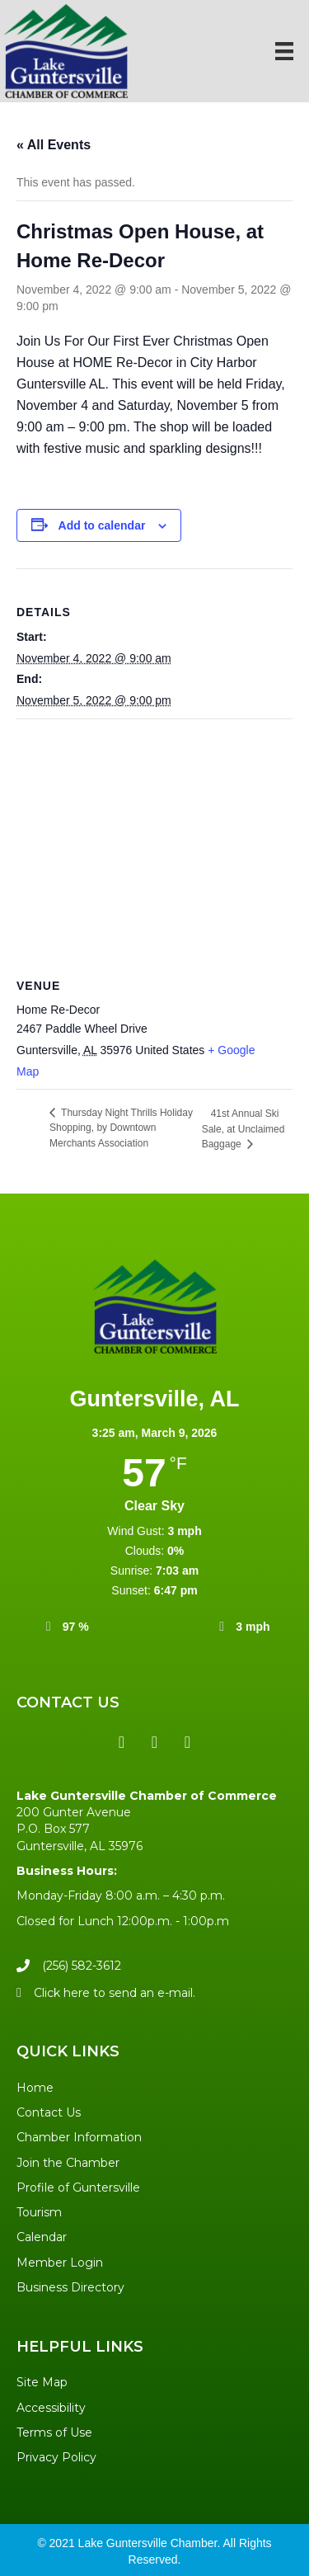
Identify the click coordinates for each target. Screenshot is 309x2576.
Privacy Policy (56, 2457)
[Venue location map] (154, 838)
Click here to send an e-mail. (114, 1992)
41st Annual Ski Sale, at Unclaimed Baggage (243, 1129)
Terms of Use (54, 2432)
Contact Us (48, 2112)
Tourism (39, 2212)
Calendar (41, 2237)
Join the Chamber (67, 2162)
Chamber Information (79, 2137)
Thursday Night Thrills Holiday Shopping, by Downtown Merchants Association (121, 1128)
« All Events (53, 145)
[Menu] (284, 51)
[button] (122, 1742)
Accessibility (51, 2407)
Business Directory (70, 2287)
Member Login (59, 2262)
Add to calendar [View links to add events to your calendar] (102, 525)
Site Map (42, 2382)
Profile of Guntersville (78, 2187)
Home (35, 2087)
